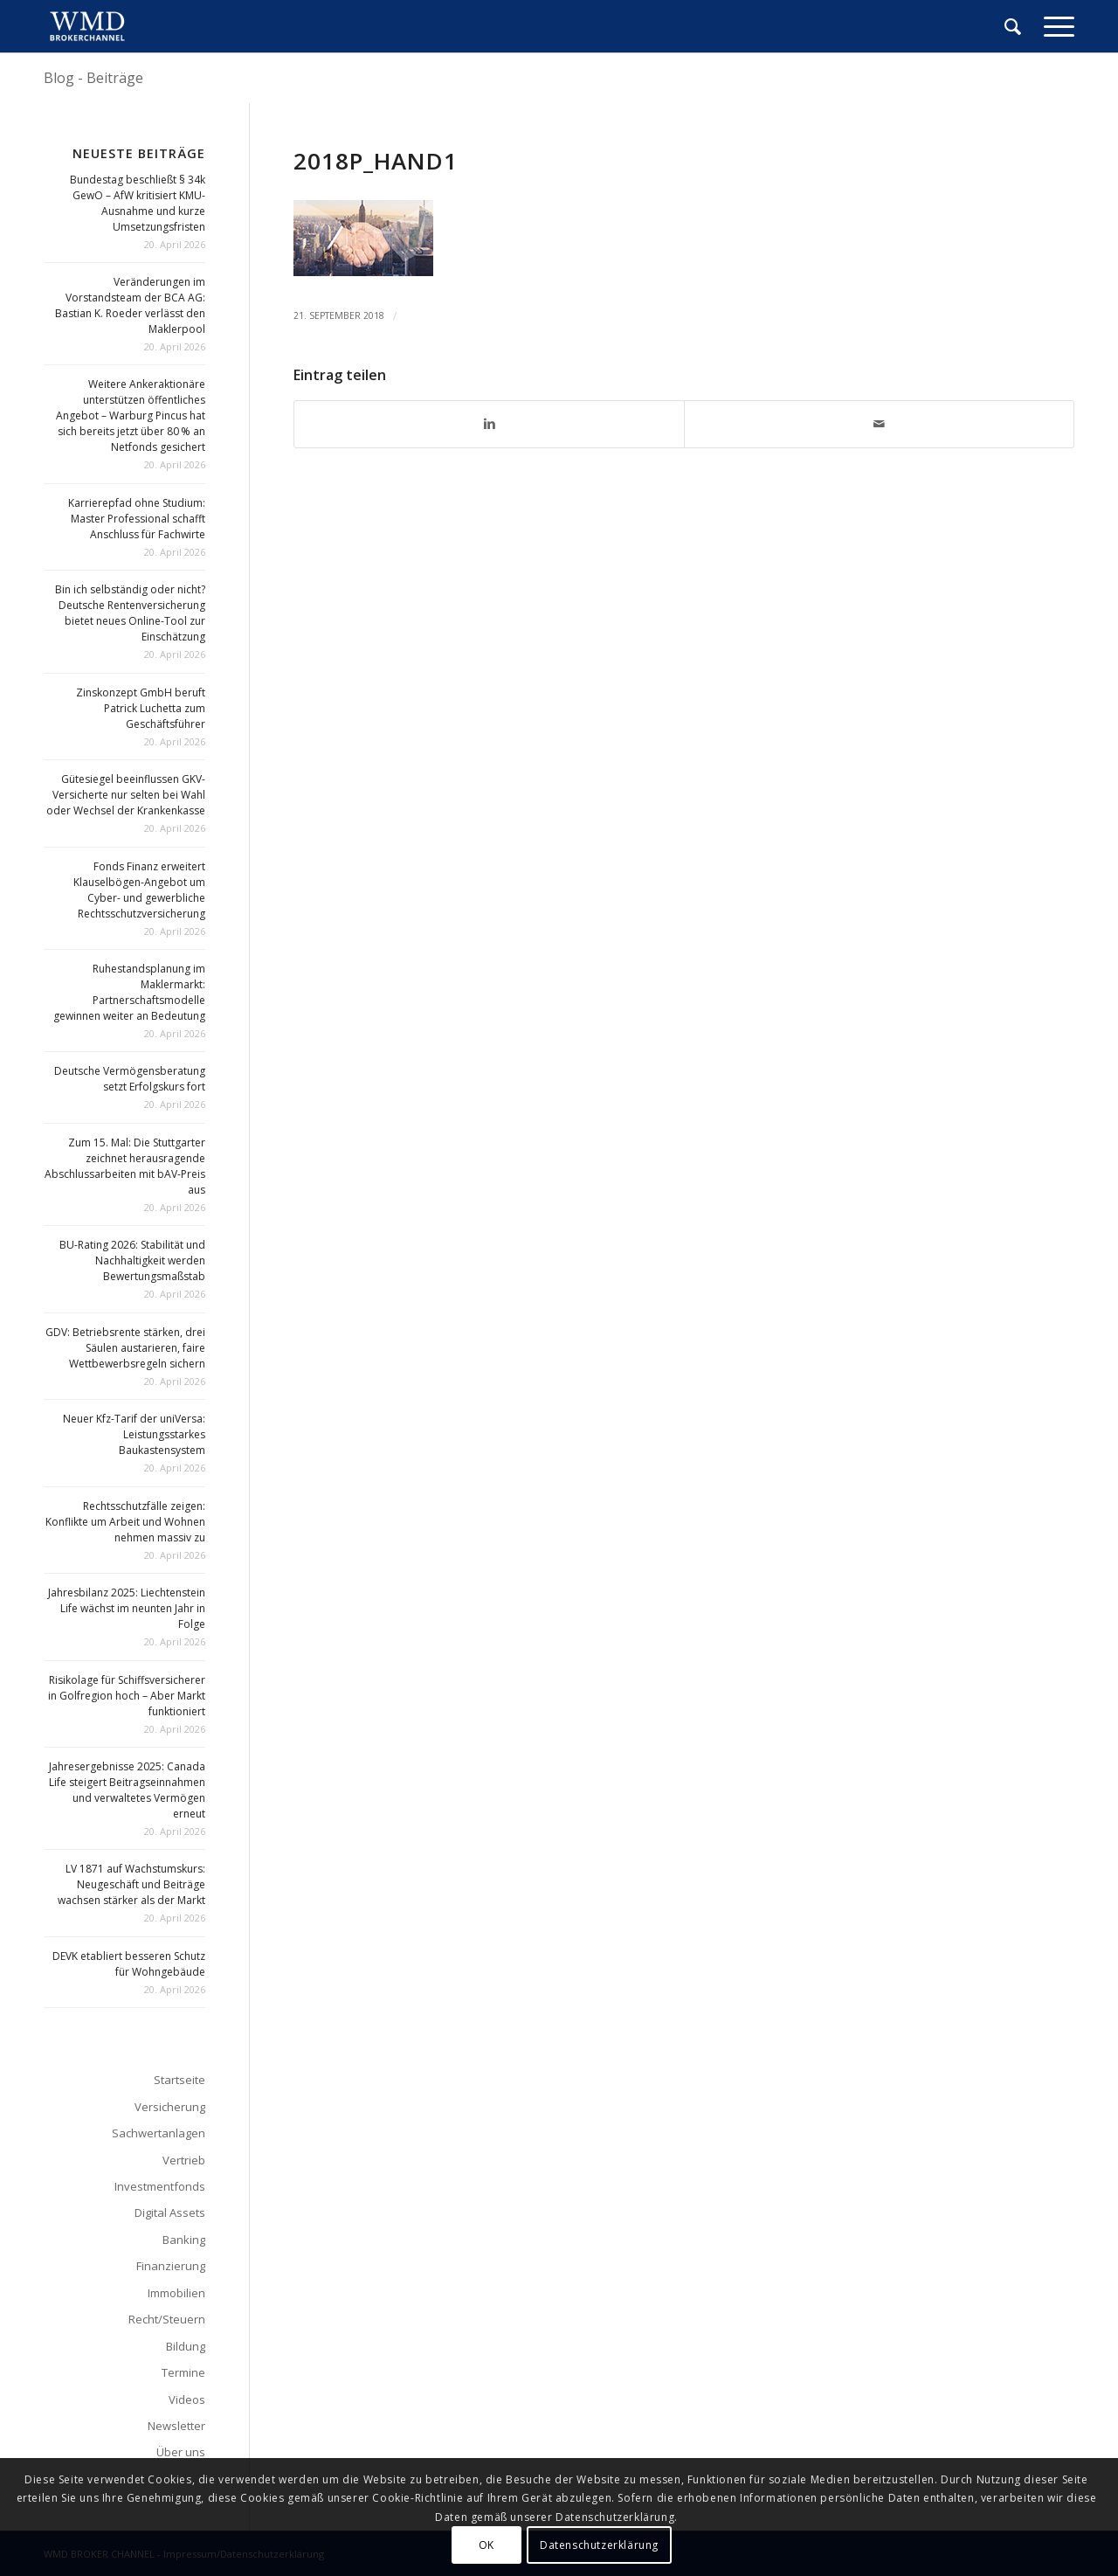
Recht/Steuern (166, 2319)
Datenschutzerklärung (599, 2545)
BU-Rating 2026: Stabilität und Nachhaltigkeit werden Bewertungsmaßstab (132, 1260)
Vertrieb (183, 2160)
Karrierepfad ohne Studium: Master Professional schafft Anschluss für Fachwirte (136, 518)
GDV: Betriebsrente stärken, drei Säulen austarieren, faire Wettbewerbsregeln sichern (125, 1348)
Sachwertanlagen (158, 2133)
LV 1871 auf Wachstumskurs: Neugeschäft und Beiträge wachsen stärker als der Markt (131, 1884)
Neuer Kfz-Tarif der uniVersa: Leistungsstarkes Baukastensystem (134, 1434)
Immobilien (176, 2293)
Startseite (179, 2080)
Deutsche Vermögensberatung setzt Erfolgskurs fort (129, 1078)
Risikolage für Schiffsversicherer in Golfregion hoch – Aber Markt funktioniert (126, 1695)
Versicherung (170, 2107)
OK (486, 2545)
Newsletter (176, 2426)
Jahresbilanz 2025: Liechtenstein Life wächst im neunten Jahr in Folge (126, 1608)
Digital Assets (170, 2212)
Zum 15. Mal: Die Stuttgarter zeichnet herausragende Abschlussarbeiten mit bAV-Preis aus (125, 1166)
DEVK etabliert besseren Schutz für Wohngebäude (128, 1964)
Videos (187, 2399)
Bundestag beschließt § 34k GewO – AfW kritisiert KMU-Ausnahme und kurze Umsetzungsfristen (137, 203)
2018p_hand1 (375, 161)
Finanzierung (170, 2266)
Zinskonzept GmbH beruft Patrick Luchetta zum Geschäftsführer (140, 708)
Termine (183, 2372)
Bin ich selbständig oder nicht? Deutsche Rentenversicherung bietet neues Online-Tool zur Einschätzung (130, 613)
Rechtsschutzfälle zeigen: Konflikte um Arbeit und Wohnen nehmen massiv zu (125, 1522)
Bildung (185, 2346)
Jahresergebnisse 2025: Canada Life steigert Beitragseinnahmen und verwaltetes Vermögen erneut (127, 1790)
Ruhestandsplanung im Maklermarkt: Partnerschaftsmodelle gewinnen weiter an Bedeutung (129, 992)
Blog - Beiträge (93, 77)
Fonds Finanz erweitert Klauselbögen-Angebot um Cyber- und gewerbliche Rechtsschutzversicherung (139, 890)
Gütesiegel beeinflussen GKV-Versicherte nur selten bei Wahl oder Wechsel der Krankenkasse (125, 795)
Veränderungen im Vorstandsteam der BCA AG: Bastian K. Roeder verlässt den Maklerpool (130, 305)
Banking (183, 2239)
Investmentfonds (159, 2186)
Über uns (180, 2452)
